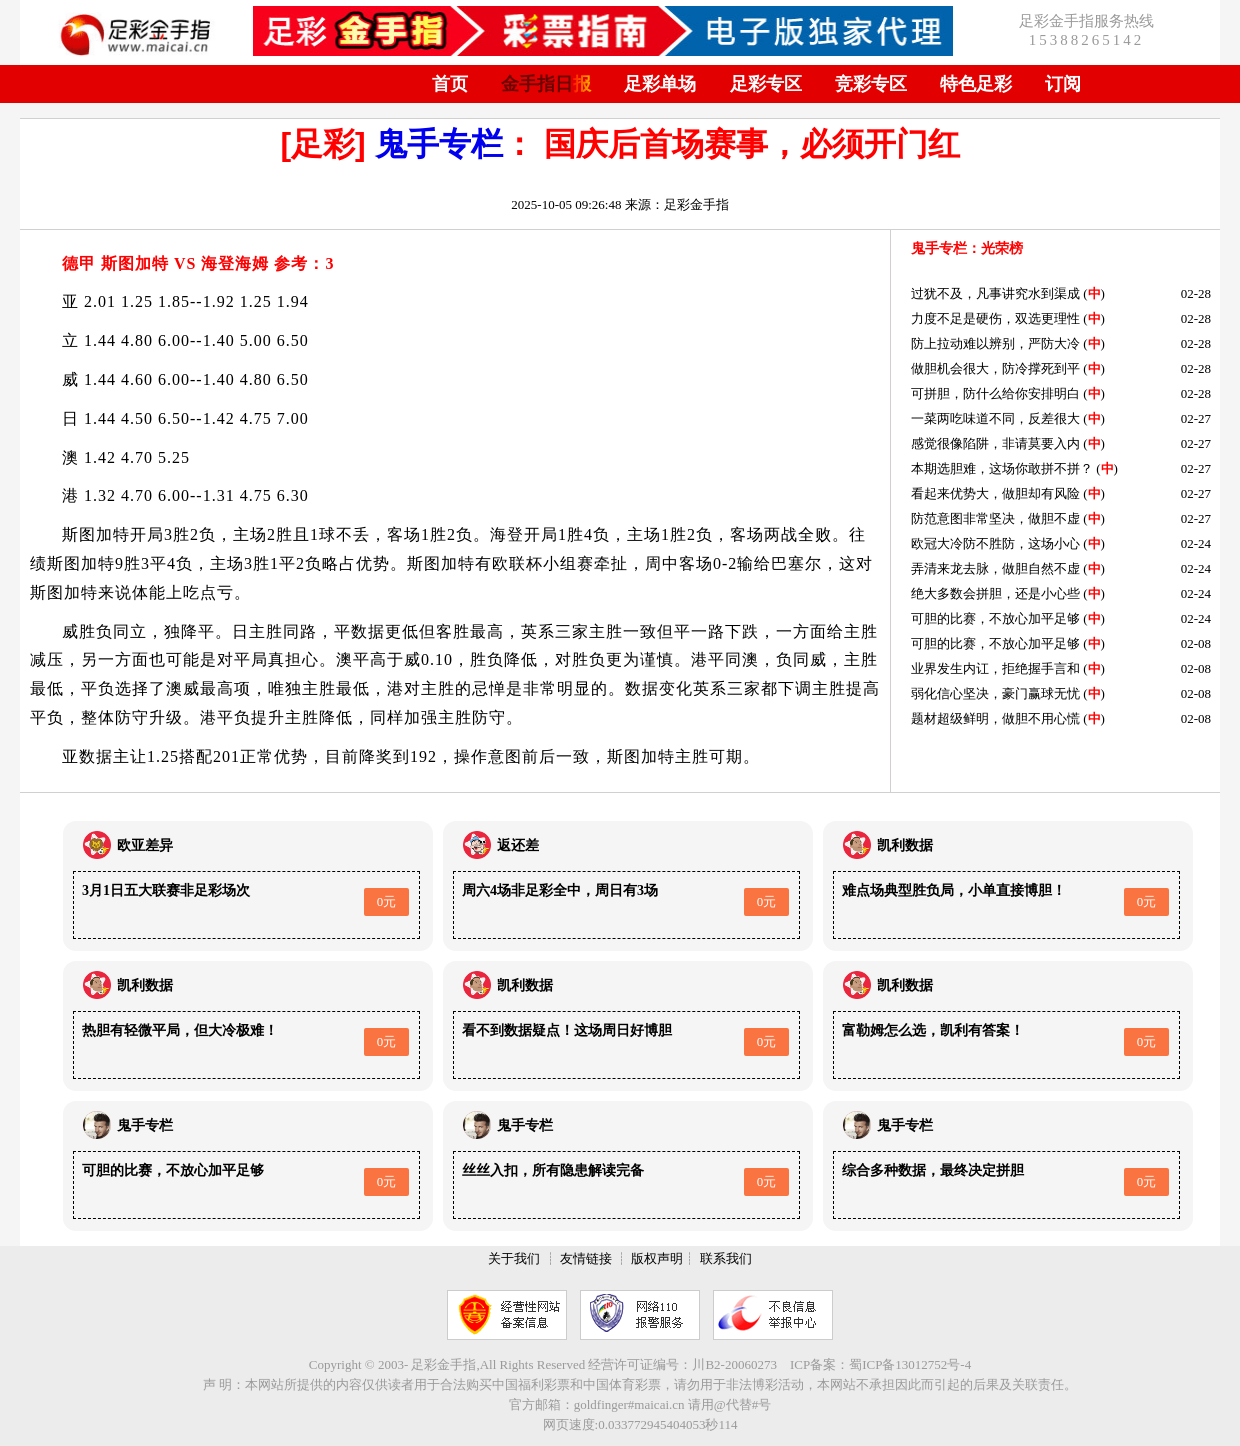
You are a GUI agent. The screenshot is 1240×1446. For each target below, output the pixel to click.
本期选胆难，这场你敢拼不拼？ (1002, 468)
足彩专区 (766, 84)
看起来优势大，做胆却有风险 (995, 493)
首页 (450, 84)
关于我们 (514, 1258)
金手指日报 (546, 84)
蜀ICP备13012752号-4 (910, 1364)
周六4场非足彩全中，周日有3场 (560, 890)
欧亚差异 (145, 845)
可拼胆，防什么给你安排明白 (995, 393)
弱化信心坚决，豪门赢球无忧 (995, 693)
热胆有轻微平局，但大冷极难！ (180, 1030)
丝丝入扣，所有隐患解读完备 (553, 1170)
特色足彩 (976, 84)
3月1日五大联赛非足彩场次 (166, 890)
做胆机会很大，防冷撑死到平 (995, 368)
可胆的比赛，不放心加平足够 (995, 618)
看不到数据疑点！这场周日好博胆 (567, 1030)
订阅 (1063, 84)
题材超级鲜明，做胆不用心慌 (995, 718)
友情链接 (586, 1258)
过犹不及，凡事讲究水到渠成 (995, 293)
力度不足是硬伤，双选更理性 (995, 318)
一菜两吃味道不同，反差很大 (995, 418)
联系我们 (726, 1258)
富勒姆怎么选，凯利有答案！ (933, 1030)
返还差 (518, 845)
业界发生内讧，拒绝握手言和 (995, 668)
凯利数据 (905, 845)
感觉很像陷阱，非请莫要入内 (995, 443)
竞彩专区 (871, 84)
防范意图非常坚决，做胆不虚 (995, 518)
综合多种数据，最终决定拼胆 (933, 1170)
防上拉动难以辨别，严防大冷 (995, 343)
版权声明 (657, 1258)
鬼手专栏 (439, 144)
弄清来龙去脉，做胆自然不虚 (995, 568)
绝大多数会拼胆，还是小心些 (995, 593)
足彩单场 (660, 84)
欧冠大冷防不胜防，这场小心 (995, 543)
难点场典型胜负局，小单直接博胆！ (954, 890)
